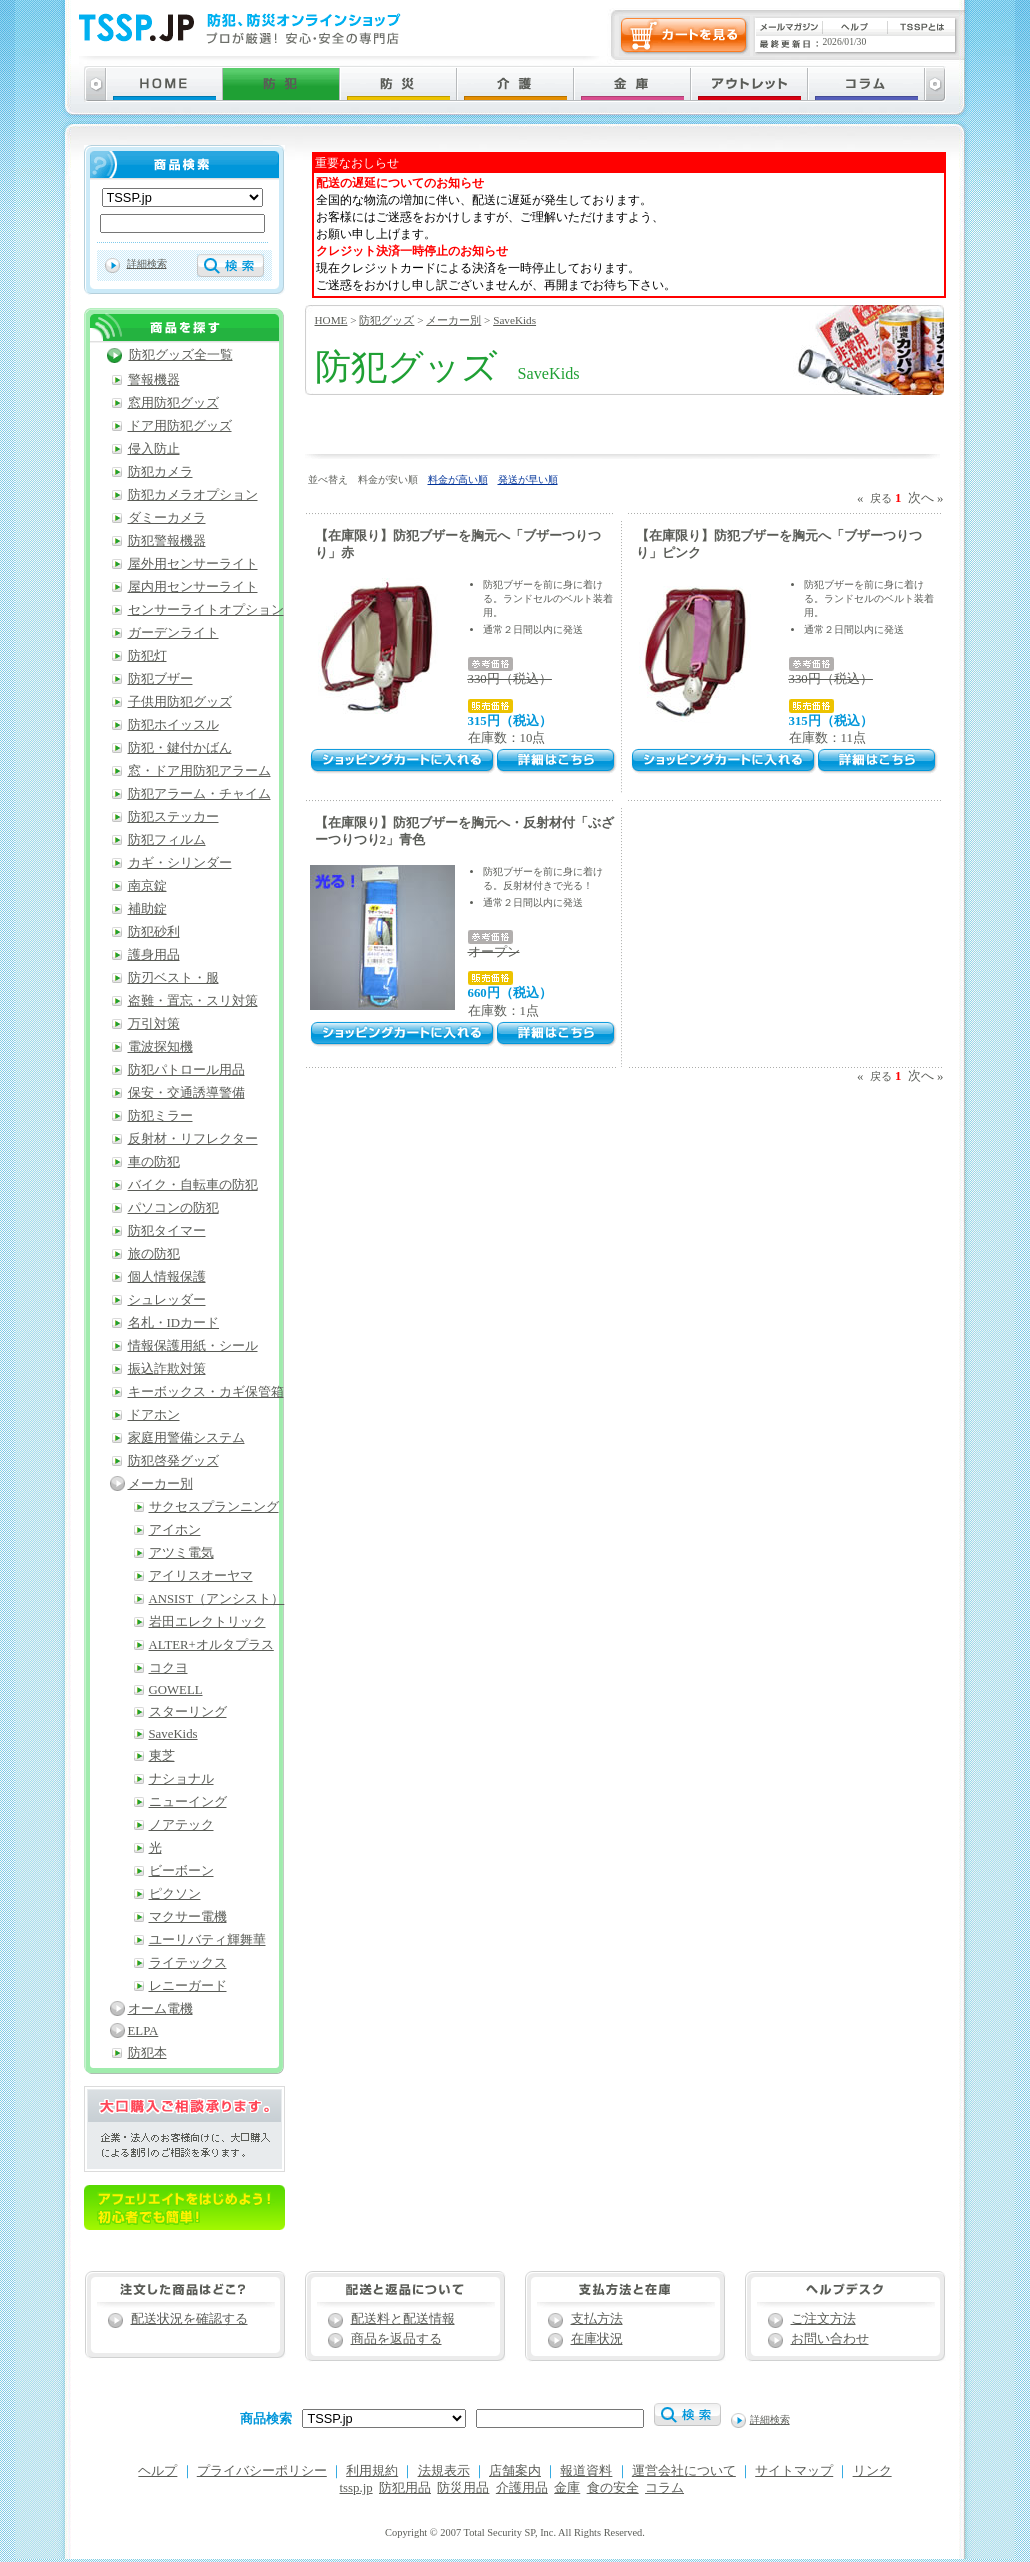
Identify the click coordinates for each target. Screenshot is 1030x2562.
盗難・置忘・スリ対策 (193, 1001)
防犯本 (147, 2053)
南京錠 (147, 886)
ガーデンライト (173, 633)
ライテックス (188, 1963)
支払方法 (597, 2319)
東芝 (162, 1756)
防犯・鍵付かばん (180, 748)
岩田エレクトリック (207, 1622)
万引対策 (154, 1024)
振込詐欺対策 (167, 1369)
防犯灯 (147, 656)
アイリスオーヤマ (201, 1576)
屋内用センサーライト (193, 587)
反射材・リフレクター (193, 1139)
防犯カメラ (160, 472)
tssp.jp (356, 2488)
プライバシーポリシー (262, 2471)
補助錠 (147, 909)
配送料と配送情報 (403, 2319)
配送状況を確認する (189, 2319)
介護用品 (522, 2488)
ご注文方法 (823, 2319)
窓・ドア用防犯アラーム (199, 771)
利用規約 (372, 2471)
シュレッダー (167, 1300)
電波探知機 (160, 1047)
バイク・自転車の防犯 (193, 1185)
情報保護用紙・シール (193, 1346)
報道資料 (586, 2471)
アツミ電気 (181, 1553)
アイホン (175, 1530)
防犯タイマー (167, 1231)
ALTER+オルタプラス (211, 1645)
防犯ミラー (160, 1116)
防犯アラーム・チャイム (199, 794)
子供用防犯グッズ (180, 702)
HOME (331, 320)
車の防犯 (154, 1162)
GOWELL (176, 1690)
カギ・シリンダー (180, 863)
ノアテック (181, 1825)
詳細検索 (147, 263)
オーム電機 (160, 2009)
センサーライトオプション (206, 610)
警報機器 (154, 380)
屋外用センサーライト (193, 564)
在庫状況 (597, 2339)
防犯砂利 (154, 932)
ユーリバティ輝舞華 (207, 1940)
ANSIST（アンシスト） (217, 1599)
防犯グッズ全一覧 (181, 355)
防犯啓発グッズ (173, 1461)
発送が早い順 (528, 479)
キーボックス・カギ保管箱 (206, 1392)
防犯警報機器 (167, 541)
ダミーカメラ (167, 518)
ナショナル (181, 1779)
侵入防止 (154, 449)
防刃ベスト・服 (173, 978)
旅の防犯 (154, 1254)
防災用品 (463, 2488)
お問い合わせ (830, 2339)
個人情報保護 (167, 1277)
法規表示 (444, 2471)
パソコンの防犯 (173, 1208)
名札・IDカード (174, 1323)
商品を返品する (396, 2339)
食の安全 (613, 2488)
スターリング (188, 1712)
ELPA (143, 2031)
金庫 (567, 2488)
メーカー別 (453, 320)
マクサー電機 (188, 1917)
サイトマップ (794, 2471)
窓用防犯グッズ (173, 403)
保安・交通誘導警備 (186, 1093)
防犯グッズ (386, 320)
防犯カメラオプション (193, 495)
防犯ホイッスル (173, 725)
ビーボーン (181, 1871)
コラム (664, 2488)
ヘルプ (157, 2471)
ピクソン (175, 1894)
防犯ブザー (160, 679)
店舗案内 (515, 2471)
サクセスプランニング (214, 1507)
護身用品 (154, 955)
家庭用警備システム (186, 1438)
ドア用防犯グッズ (180, 426)
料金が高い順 (458, 479)
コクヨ (168, 1668)
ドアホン (154, 1415)
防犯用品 (405, 2488)
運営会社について (684, 2471)
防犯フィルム (167, 840)
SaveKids (514, 320)
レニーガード (188, 1986)
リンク (872, 2471)
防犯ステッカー (173, 817)
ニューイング (188, 1802)
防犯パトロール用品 (186, 1070)
